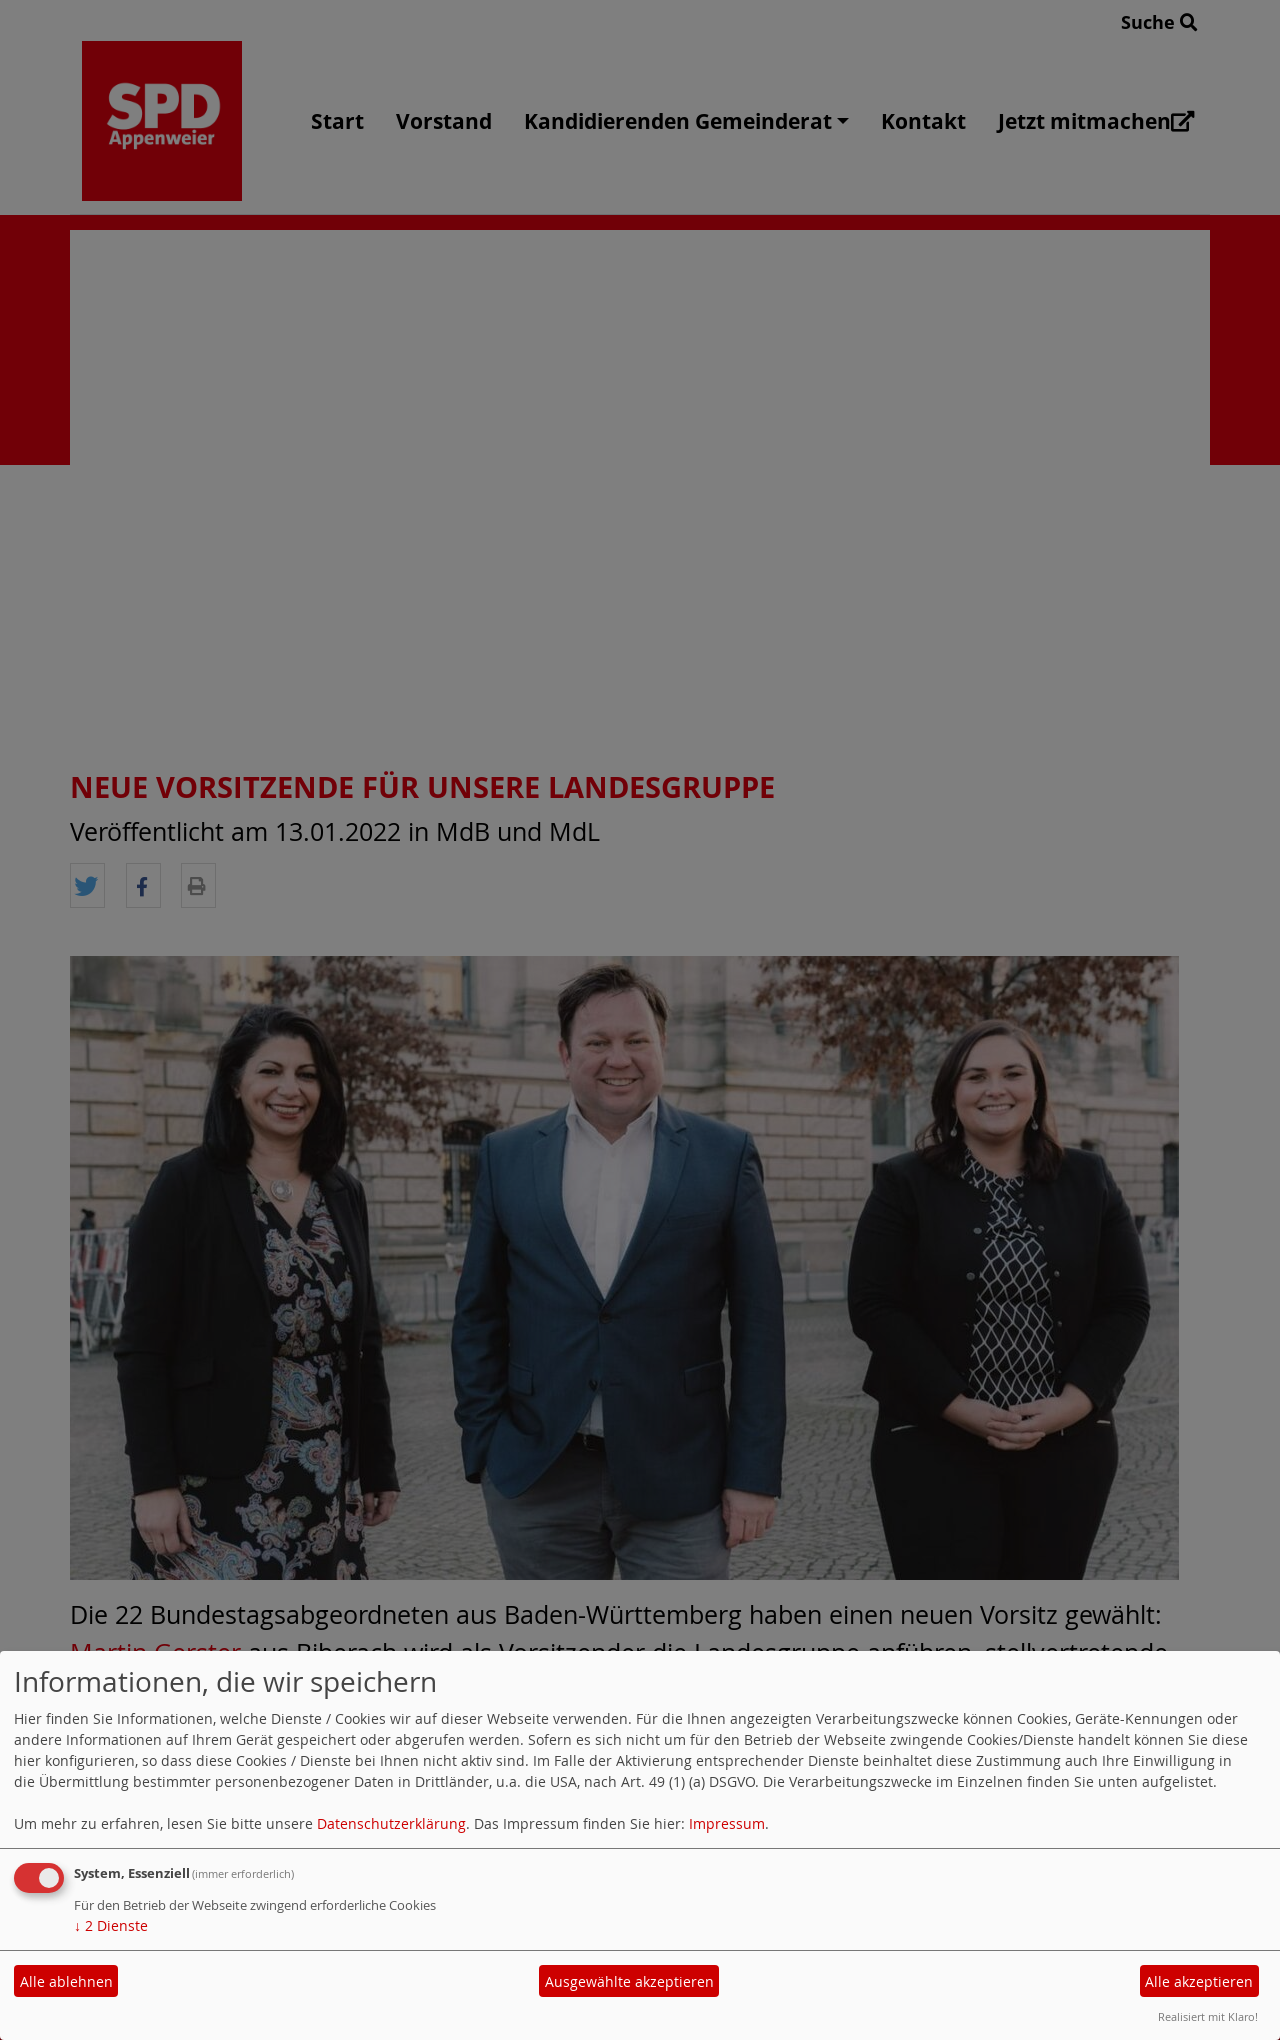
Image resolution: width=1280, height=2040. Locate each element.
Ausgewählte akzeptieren (629, 1981)
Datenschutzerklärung (391, 1823)
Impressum (727, 1823)
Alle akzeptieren (1199, 1981)
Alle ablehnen (66, 1981)
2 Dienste (111, 1925)
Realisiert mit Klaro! (1208, 2016)
